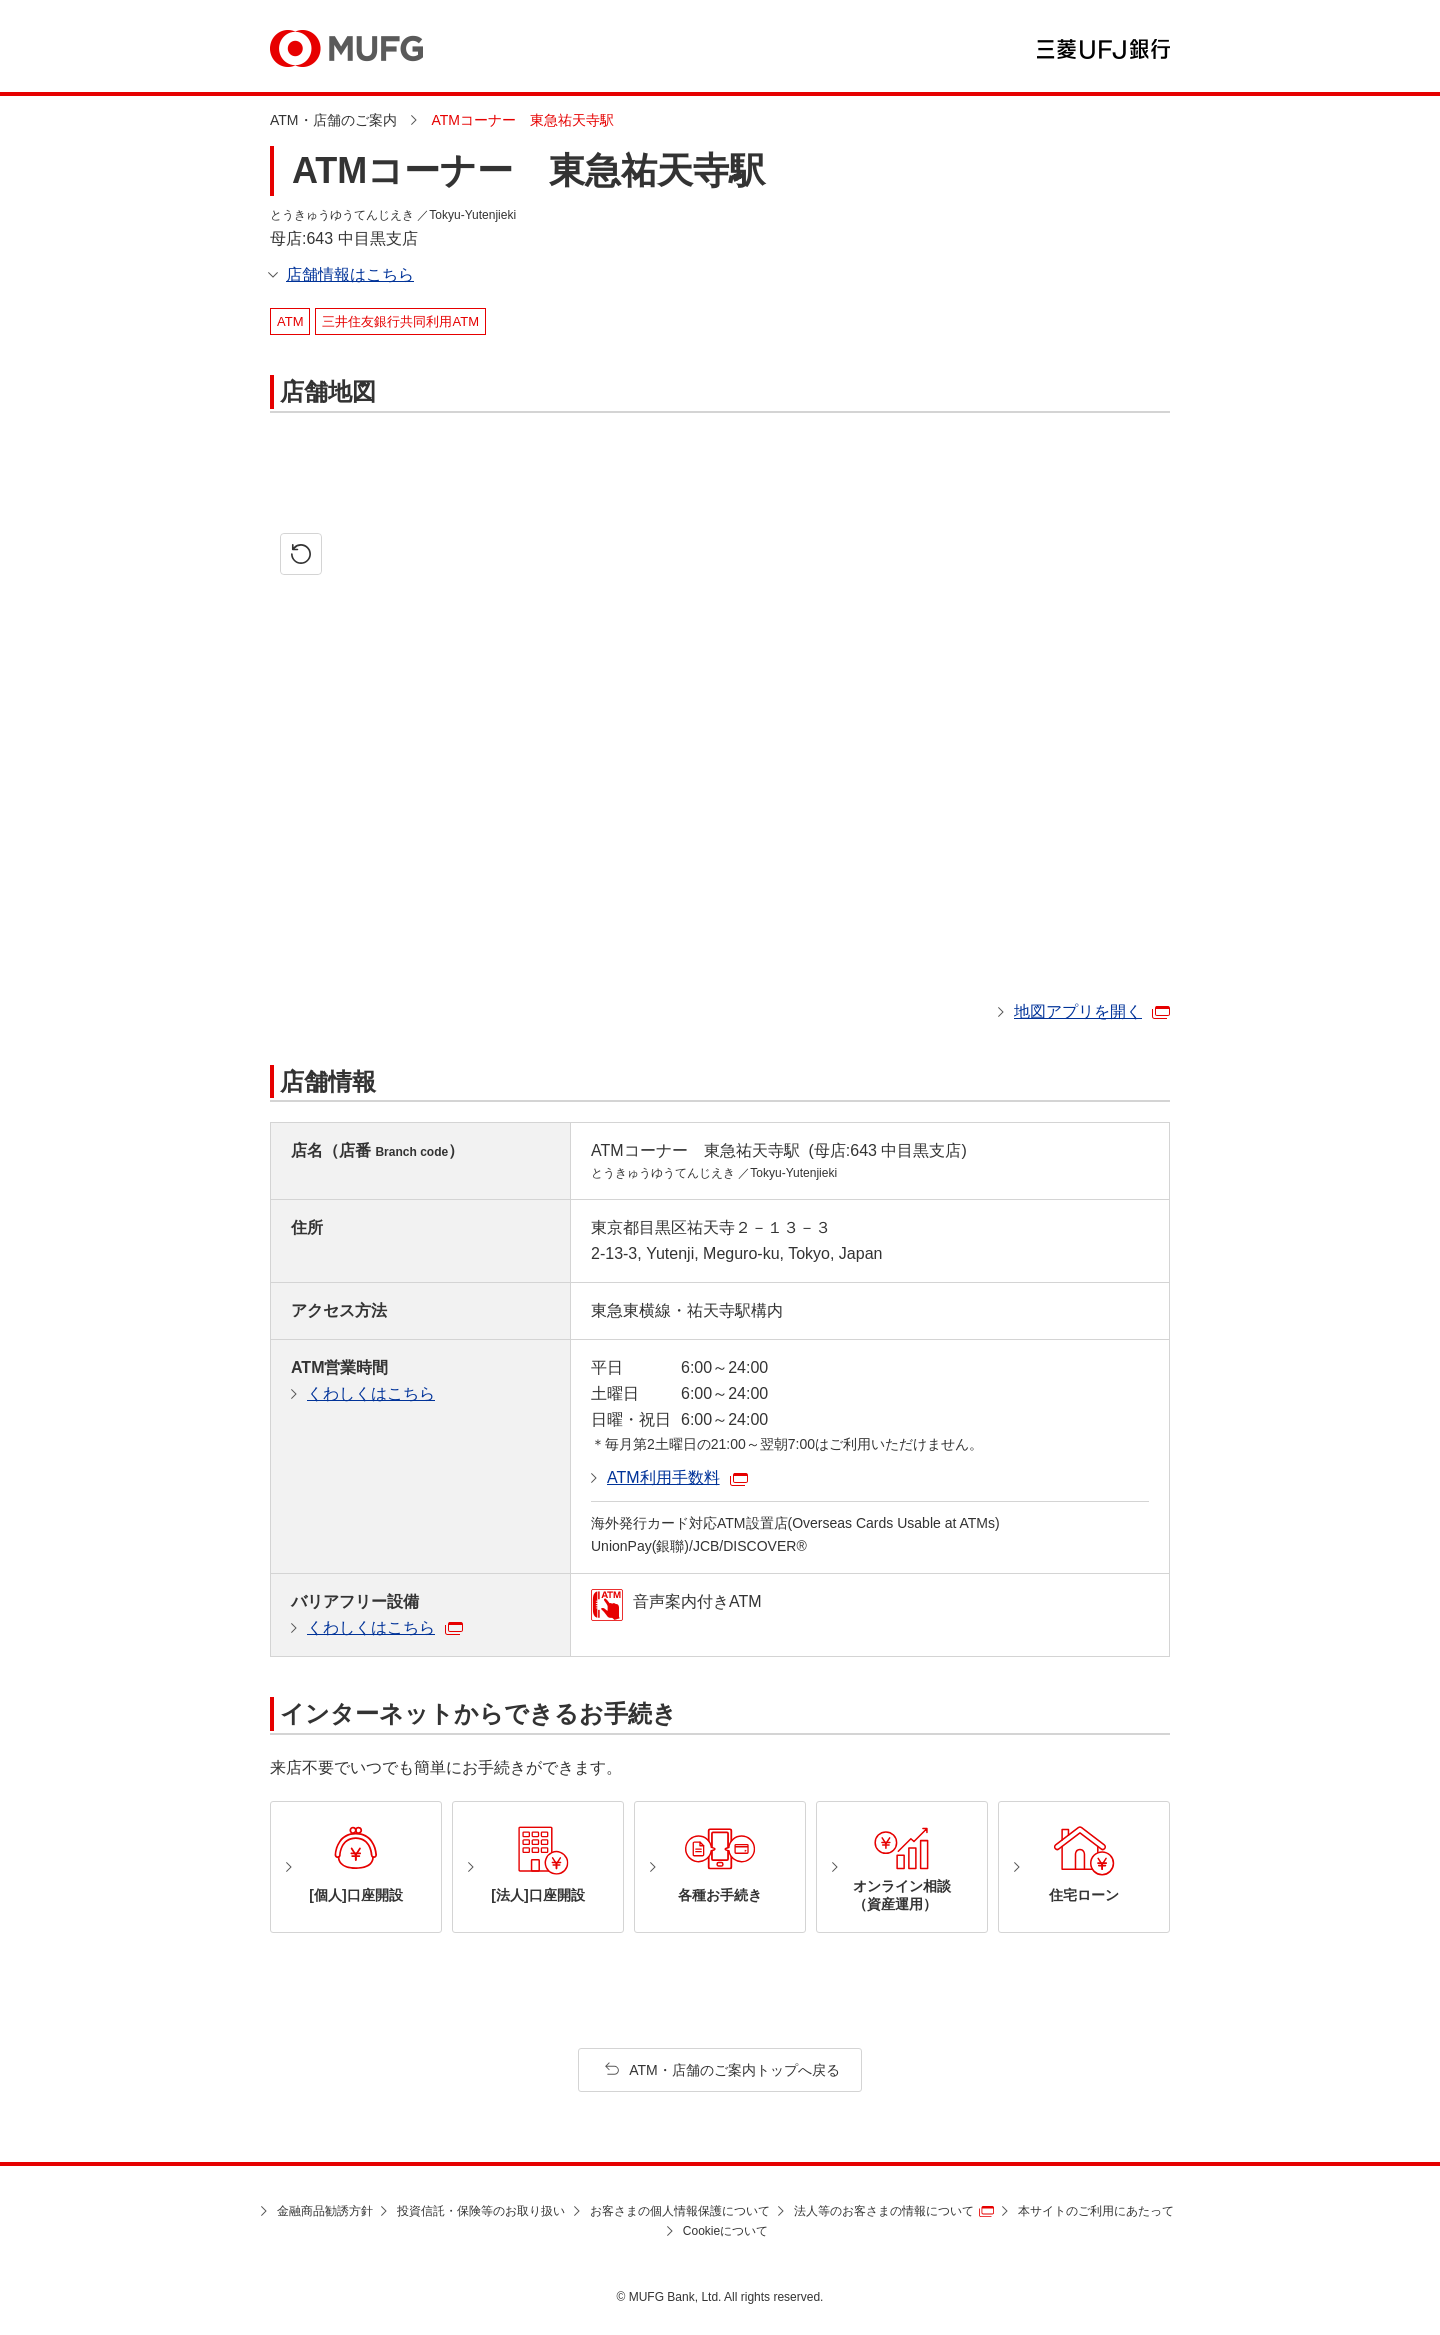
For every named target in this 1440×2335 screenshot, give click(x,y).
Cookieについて (725, 2231)
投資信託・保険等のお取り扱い (481, 2211)
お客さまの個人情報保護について (680, 2211)
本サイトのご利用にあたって (1096, 2211)
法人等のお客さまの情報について (884, 2211)
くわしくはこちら (371, 1393)
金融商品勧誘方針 (325, 2211)
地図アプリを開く (1078, 1011)
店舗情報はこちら (350, 274)
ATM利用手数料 (663, 1477)
